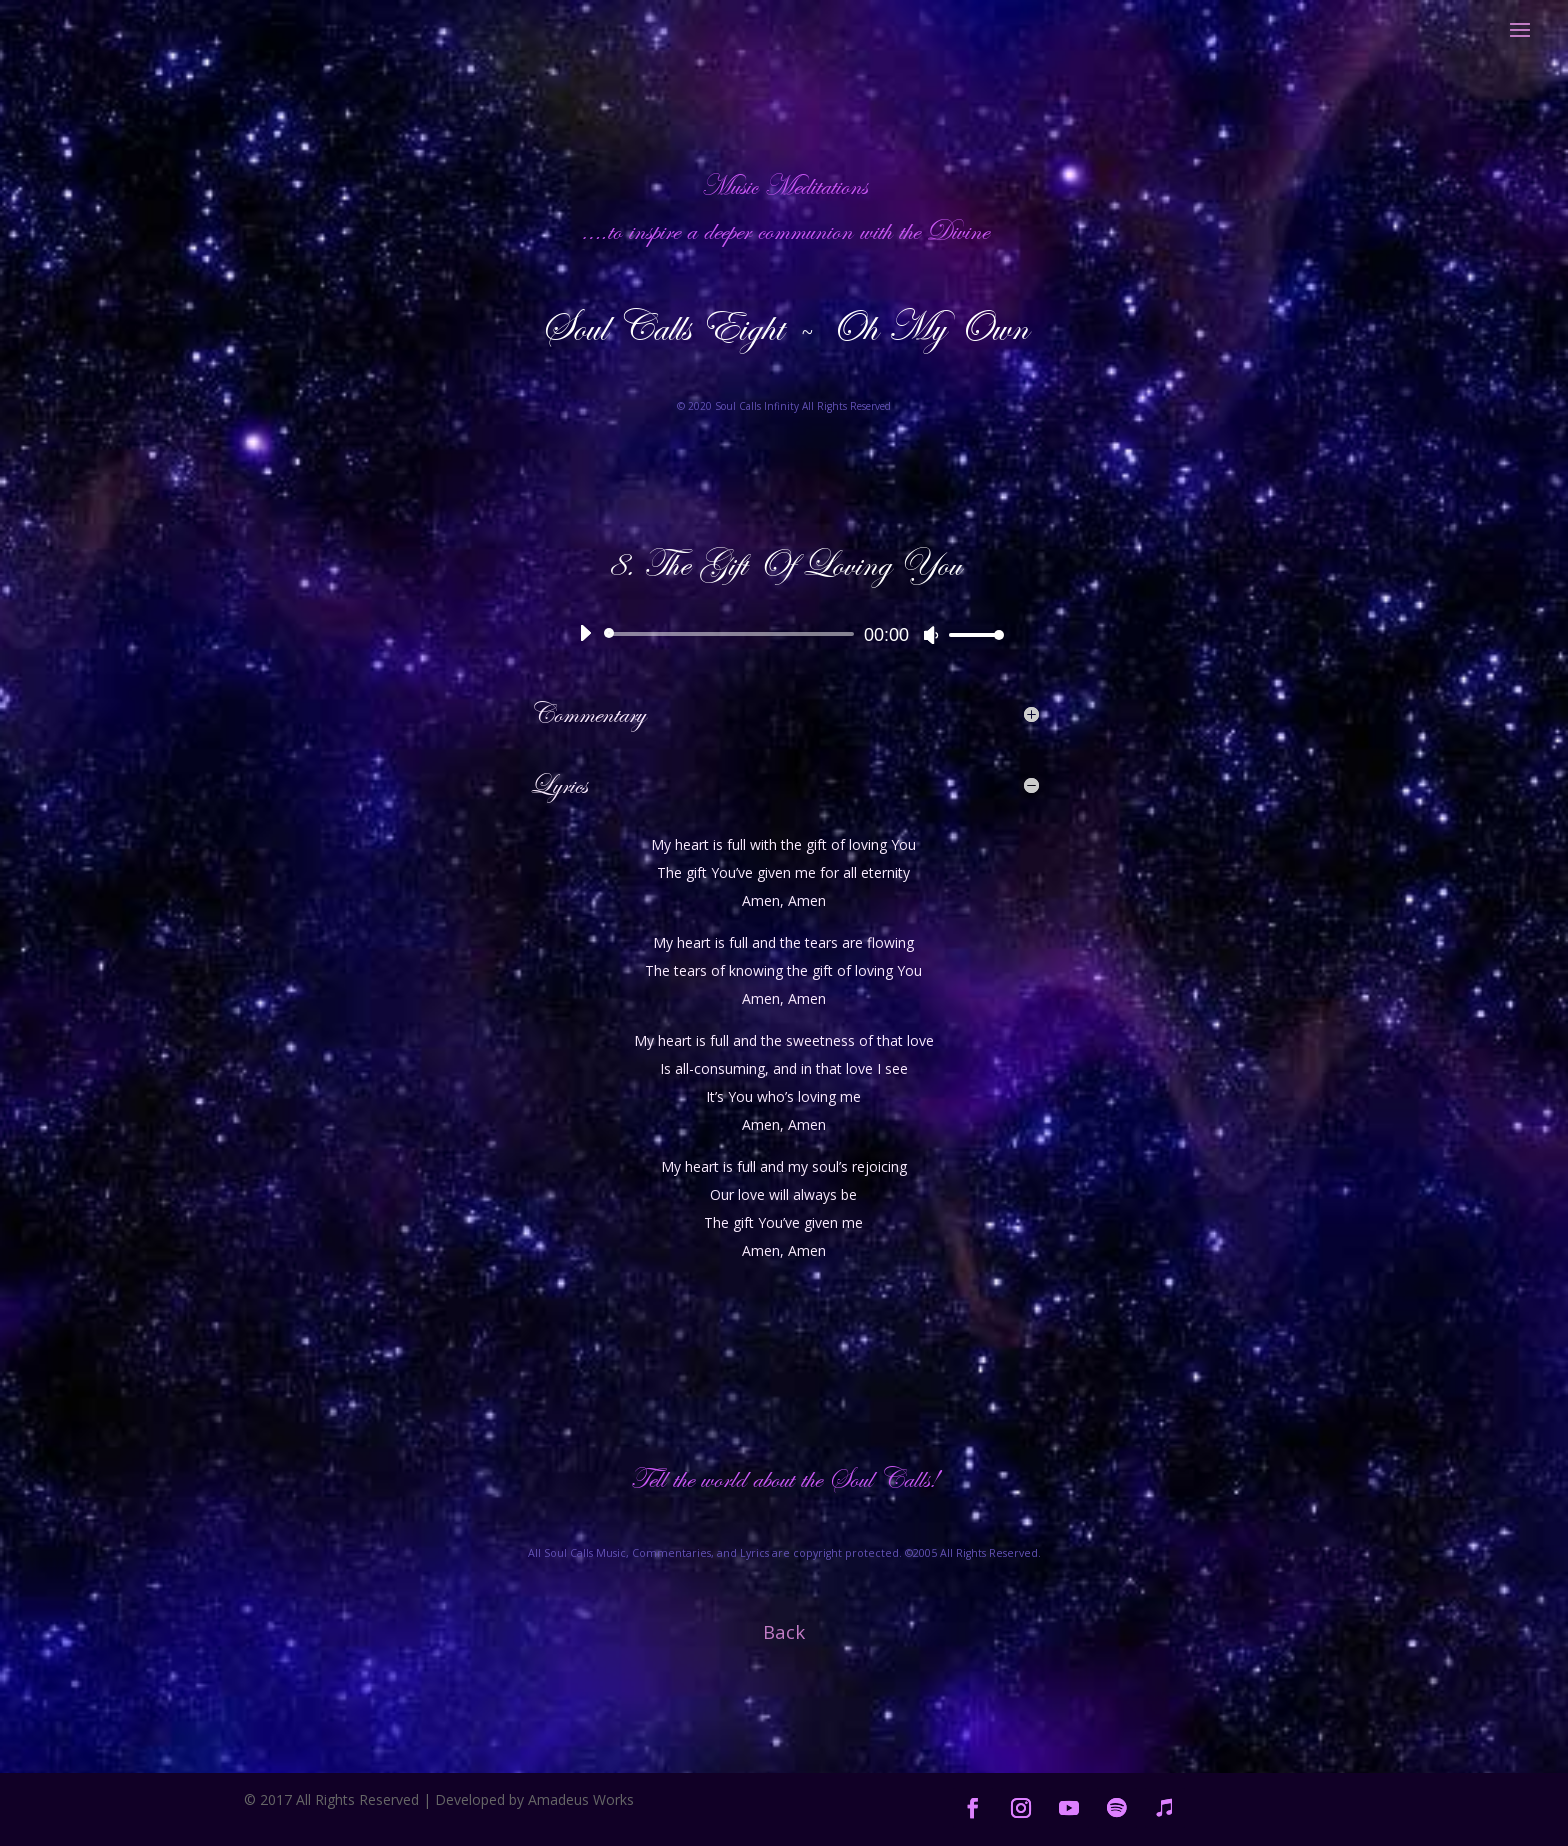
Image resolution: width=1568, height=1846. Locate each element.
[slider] (732, 634)
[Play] (585, 633)
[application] (784, 634)
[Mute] (931, 635)
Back (784, 1631)
